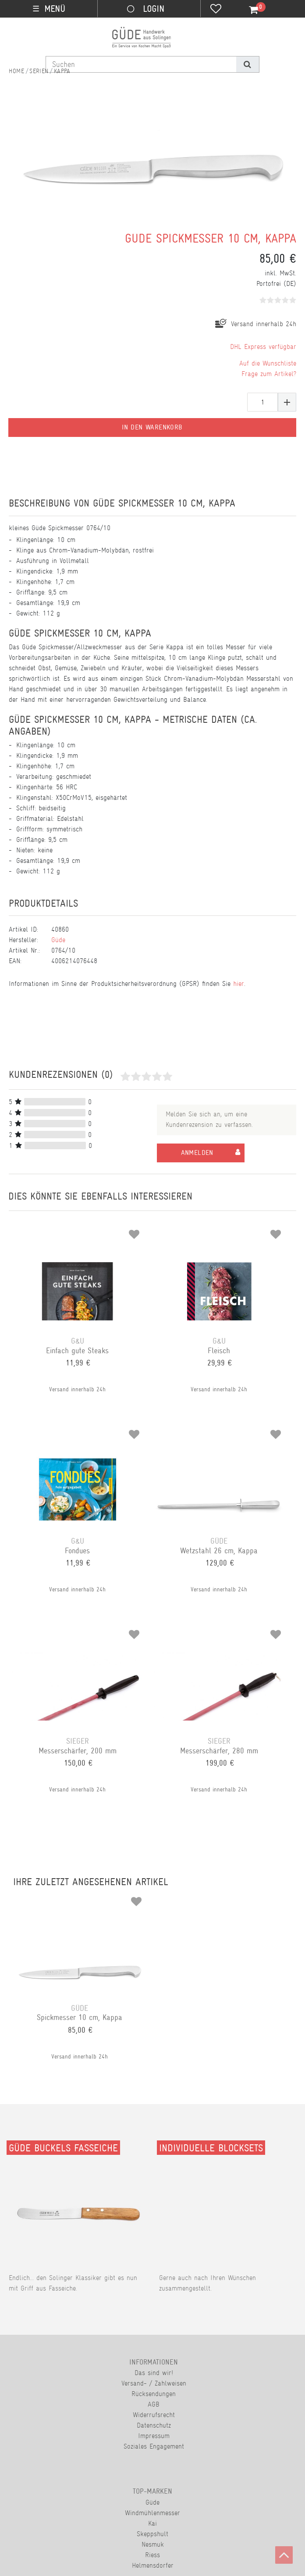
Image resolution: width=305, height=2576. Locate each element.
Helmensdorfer (153, 2565)
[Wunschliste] (215, 10)
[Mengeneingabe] (262, 402)
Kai (152, 2523)
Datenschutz (154, 2425)
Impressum (154, 2436)
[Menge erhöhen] (287, 402)
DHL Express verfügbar (263, 346)
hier (238, 983)
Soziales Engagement (154, 2446)
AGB (154, 2404)
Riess (152, 2555)
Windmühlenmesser (152, 2513)
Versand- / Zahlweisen (153, 2383)
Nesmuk (153, 2544)
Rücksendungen (153, 2393)
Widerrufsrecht (154, 2415)
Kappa (62, 70)
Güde (58, 940)
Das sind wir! (154, 2372)
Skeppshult (152, 2534)
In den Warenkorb (152, 427)
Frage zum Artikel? (268, 374)
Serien (39, 70)
